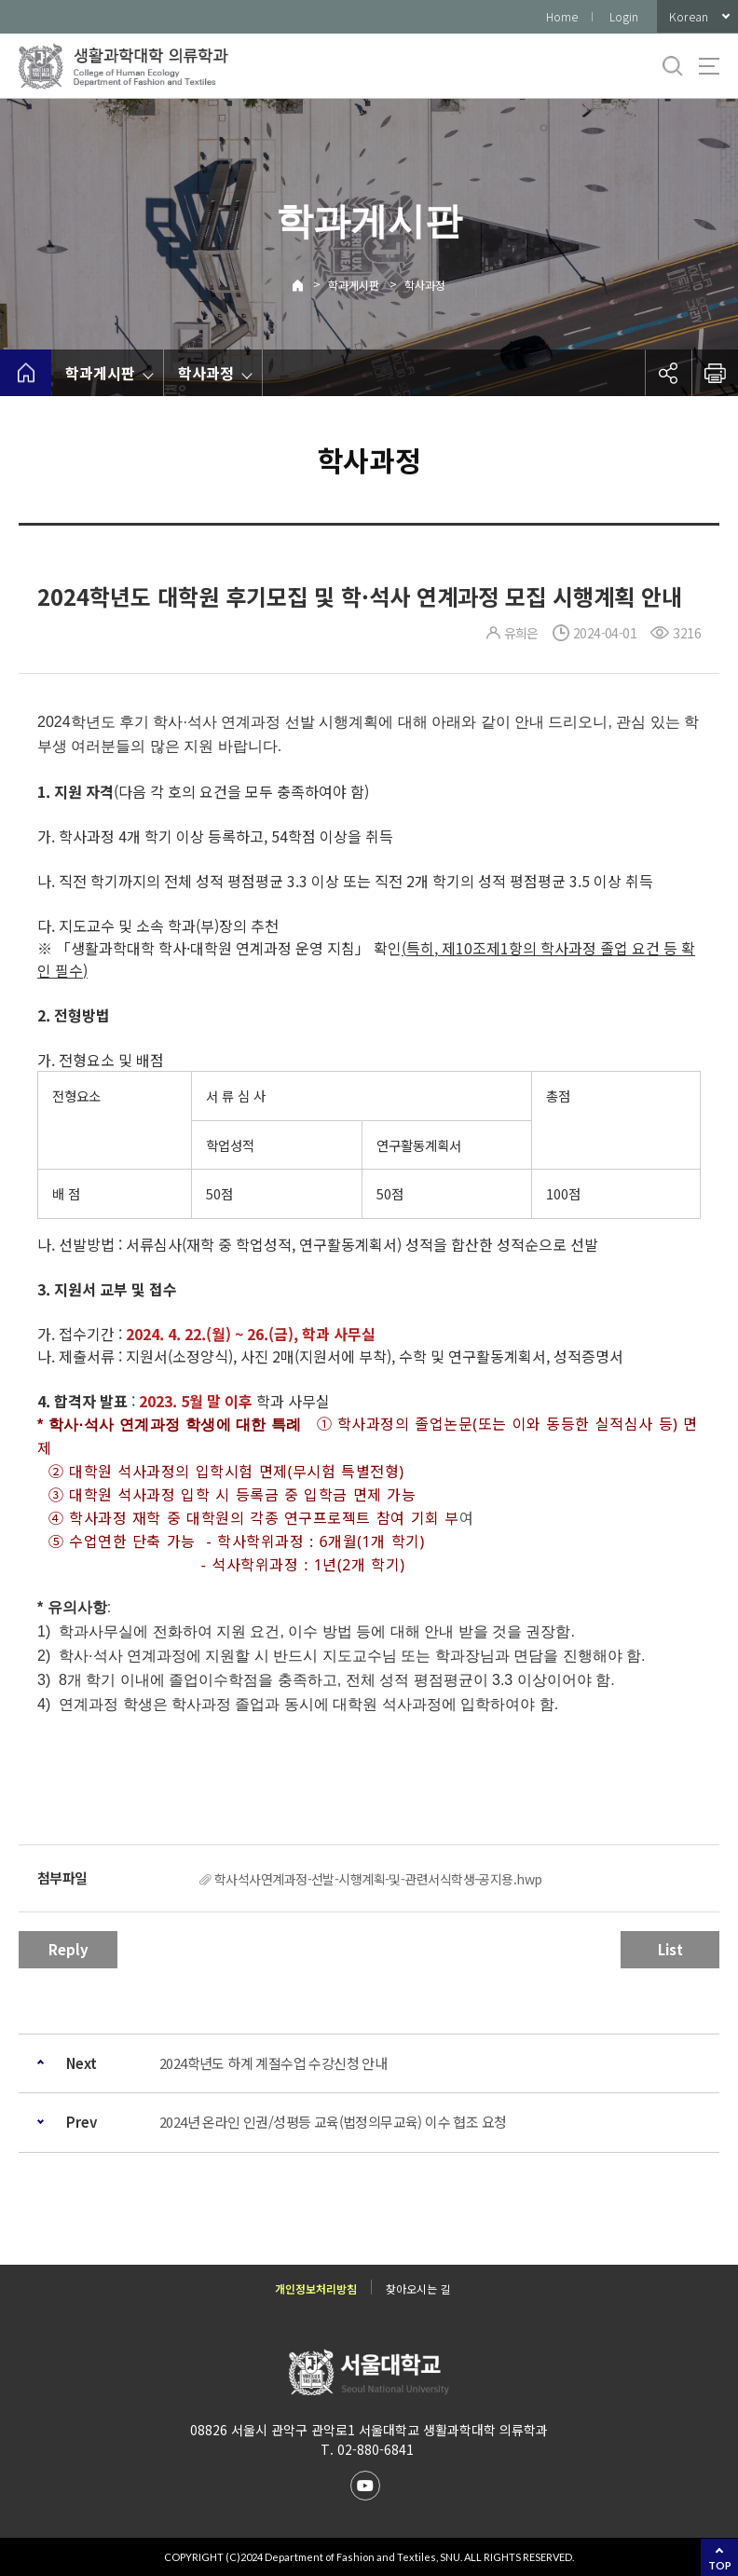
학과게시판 (353, 285)
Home (562, 16)
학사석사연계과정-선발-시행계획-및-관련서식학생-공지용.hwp (378, 1879)
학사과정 (424, 285)
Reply (68, 1949)
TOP (719, 2565)
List (670, 1949)
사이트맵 (709, 66)
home (25, 372)
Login (623, 16)
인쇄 (714, 372)
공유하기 (668, 372)
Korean (688, 16)
